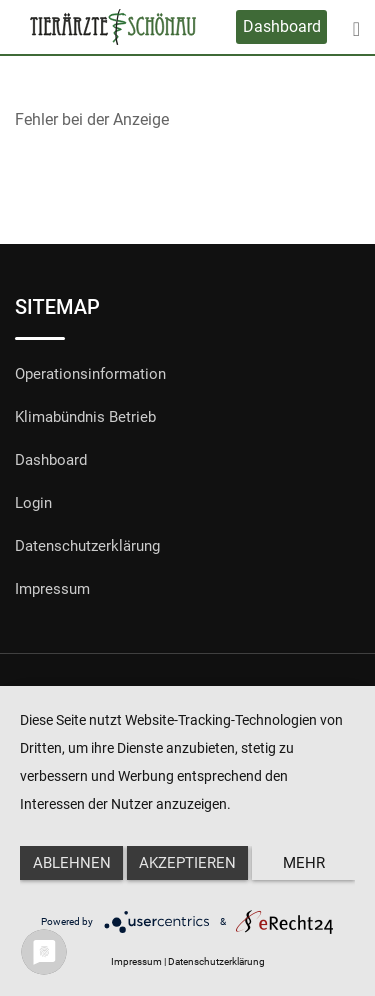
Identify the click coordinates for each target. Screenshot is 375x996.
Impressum (52, 589)
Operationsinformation (90, 374)
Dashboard (282, 26)
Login (33, 503)
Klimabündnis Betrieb (85, 417)
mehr (304, 863)
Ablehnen (72, 863)
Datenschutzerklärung (87, 546)
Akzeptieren (187, 863)
